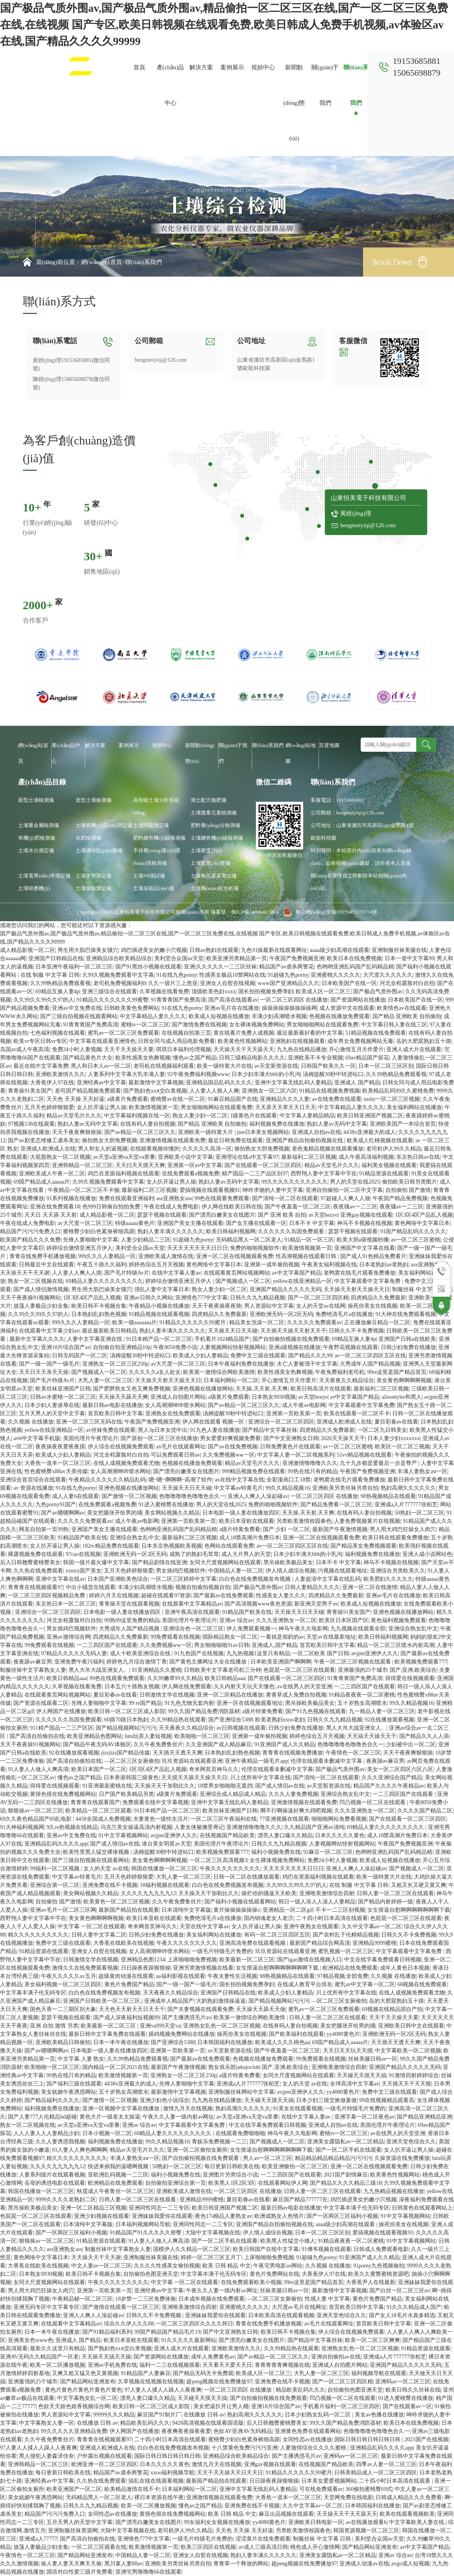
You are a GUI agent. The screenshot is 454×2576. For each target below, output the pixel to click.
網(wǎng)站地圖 (300, 753)
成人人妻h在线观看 (75, 1496)
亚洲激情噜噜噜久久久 (309, 1463)
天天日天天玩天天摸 (347, 2051)
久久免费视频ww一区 (228, 1455)
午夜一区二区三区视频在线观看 (353, 1662)
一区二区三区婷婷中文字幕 (183, 1579)
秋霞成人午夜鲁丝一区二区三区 (115, 2191)
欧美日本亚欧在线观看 (246, 1521)
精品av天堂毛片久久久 (73, 1116)
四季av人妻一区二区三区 (386, 2464)
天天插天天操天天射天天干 (293, 1331)
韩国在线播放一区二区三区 (164, 1869)
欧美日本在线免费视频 (354, 958)
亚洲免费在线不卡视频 (109, 1885)
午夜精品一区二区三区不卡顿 (83, 1190)
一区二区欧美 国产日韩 (320, 1653)
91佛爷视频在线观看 (326, 2249)
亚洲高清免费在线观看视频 (253, 1943)
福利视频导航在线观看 (378, 2373)
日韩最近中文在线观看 (46, 1265)
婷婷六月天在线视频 (114, 1595)
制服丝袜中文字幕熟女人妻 (33, 1670)
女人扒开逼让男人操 (101, 1107)
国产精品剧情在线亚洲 (159, 1562)
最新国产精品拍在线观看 (128, 1910)
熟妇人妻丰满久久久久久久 (170, 1231)
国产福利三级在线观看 (74, 2084)
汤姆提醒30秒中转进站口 (333, 1074)
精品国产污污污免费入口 (30, 1231)
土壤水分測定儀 (36, 850)
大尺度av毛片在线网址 (299, 2307)
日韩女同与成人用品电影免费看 (176, 1041)
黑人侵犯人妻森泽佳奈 (46, 2456)
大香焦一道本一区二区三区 (57, 1463)
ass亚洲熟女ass (174, 1198)
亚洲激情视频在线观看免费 (172, 1140)
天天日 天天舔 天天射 (50, 1215)
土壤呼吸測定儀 (151, 825)
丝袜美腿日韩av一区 (372, 2059)
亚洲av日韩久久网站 (148, 1298)
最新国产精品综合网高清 (319, 1943)
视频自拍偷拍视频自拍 (202, 1587)
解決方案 (201, 67)
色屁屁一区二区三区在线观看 (299, 1670)
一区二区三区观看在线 (98, 2547)
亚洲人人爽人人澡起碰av (258, 1496)
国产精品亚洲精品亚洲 (424, 2117)
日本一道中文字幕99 (409, 958)
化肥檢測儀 (88, 838)
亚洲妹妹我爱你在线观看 (162, 2216)
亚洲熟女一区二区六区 (269, 1091)
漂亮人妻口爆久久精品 (285, 1835)
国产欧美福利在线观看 (296, 2034)
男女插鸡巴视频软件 (181, 1571)
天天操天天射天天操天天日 (357, 1289)
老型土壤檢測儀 (93, 800)
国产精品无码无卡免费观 (203, 2373)
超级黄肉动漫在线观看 (126, 1976)
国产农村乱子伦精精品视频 (346, 1935)
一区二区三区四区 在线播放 (294, 1000)
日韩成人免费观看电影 (381, 2249)
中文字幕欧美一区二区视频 (408, 2051)
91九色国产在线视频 (199, 1653)
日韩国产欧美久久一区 (328, 1066)
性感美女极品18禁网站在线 (232, 975)
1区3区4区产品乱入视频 (424, 1215)
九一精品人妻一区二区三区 (382, 1711)
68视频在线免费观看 (422, 1984)
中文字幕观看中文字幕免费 (368, 1281)
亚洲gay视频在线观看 (366, 1215)
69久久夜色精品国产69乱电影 (36, 1819)
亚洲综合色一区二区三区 (193, 1629)
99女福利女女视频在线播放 (217, 2522)
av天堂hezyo (323, 1215)
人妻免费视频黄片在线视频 (367, 1521)
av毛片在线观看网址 (181, 1447)
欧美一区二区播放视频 (57, 2365)
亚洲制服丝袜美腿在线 (399, 950)
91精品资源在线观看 (384, 1173)
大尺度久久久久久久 (388, 975)
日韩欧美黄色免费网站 (131, 1008)
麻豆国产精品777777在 (300, 2199)
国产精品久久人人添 (424, 1736)
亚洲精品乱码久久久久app (55, 1844)
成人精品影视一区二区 (27, 950)
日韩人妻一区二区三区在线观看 (395, 1893)
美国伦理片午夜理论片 (90, 1438)
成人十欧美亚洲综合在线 (141, 1653)
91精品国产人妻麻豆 (145, 2373)
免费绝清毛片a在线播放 (344, 1314)
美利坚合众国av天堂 (179, 958)
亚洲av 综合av (236, 1620)
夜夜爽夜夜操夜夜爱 (186, 2431)
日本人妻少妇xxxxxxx (393, 1438)
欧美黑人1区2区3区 (231, 2183)
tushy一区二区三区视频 (392, 1099)
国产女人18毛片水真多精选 (402, 2315)
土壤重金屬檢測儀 (38, 825)
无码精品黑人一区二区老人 (249, 1240)
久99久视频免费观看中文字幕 (118, 975)
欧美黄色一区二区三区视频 (116, 1902)
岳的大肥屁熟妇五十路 (423, 1041)
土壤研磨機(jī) (34, 888)
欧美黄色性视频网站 (242, 1041)
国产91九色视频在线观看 (315, 1711)
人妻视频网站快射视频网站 (233, 1347)
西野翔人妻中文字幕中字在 (324, 1173)
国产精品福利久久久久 (52, 2100)
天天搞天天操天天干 (372, 1736)
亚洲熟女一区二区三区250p (115, 1364)
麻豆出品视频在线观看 (286, 2514)
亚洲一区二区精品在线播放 (230, 1695)
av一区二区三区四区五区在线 (370, 1356)
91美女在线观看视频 (297, 2108)
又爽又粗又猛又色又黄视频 (85, 2373)
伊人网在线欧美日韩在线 (232, 1207)
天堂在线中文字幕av (204, 1926)
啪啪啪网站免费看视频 (339, 1819)
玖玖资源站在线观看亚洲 (192, 1761)
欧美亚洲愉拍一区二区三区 (295, 2166)
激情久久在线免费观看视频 (85, 1968)
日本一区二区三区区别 (385, 1066)
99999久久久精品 (114, 2415)
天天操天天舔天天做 (260, 2009)
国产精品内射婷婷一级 (385, 1902)
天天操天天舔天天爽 (123, 1397)
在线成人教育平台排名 (304, 1984)
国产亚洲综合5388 (230, 1720)
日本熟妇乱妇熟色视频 (98, 1314)
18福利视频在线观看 (164, 1885)
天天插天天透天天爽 (177, 1753)
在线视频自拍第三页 (186, 1033)
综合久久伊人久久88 (129, 2324)
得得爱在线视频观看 (410, 1678)
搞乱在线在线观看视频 (155, 2481)
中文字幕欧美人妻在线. (417, 2522)
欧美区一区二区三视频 (402, 1447)
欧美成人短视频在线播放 (219, 1016)
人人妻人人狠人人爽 (214, 1091)
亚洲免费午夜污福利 (79, 1662)
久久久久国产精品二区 (424, 1811)
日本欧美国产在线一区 (349, 983)
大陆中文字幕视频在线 (212, 2233)
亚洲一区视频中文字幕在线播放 (121, 2108)
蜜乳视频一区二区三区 (345, 1951)
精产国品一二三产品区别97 (255, 1173)
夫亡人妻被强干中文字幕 (307, 1364)
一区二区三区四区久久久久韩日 (194, 2324)
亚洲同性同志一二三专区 (159, 2208)
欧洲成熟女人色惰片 (279, 2216)
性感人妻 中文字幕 (327, 2299)
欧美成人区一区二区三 (323, 991)
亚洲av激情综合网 (68, 1637)
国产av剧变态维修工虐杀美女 (43, 1140)
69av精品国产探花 (367, 1058)
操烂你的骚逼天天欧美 (268, 1893)
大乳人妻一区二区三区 (105, 1380)
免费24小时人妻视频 (77, 1049)
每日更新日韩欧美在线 (231, 2166)
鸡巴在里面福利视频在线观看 (123, 1173)
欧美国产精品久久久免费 (30, 1240)
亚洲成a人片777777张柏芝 (405, 1504)
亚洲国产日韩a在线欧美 (407, 1339)
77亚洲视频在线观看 (284, 1819)
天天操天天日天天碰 (233, 1331)
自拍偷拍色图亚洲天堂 (150, 2274)
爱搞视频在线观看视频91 (210, 1190)
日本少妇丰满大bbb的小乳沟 (266, 1074)
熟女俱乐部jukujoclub (233, 2067)
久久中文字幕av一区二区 (371, 1926)
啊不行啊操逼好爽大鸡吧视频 (296, 1811)
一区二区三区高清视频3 (218, 1860)
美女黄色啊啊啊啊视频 (404, 1380)
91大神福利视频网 (22, 1827)
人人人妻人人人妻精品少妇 (46, 2133)
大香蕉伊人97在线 (52, 1082)
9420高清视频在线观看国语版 (208, 2423)
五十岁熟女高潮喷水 (362, 1703)
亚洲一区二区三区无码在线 (89, 1422)
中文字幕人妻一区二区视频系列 (295, 1455)
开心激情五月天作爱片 (356, 1049)
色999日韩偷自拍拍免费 (112, 1207)
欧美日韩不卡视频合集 (98, 1306)
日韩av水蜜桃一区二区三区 (63, 1397)
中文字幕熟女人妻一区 (46, 2423)
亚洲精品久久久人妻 (284, 1099)
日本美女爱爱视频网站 (328, 2481)
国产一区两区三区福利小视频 (342, 2216)
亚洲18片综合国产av (65, 1347)
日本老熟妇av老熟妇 (383, 1265)
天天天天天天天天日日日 (197, 1248)
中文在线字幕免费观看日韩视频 (382, 1960)
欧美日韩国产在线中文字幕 (266, 2249)
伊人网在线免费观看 (186, 1686)
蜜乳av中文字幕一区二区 (365, 1984)
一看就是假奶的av (282, 1637)
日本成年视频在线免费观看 (211, 2299)
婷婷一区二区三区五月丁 (211, 2257)
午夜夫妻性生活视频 (232, 1976)
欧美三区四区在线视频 (208, 2547)
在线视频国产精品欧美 (227, 1835)
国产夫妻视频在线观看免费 (200, 2009)
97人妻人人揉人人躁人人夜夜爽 (163, 2390)
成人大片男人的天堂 (246, 1554)
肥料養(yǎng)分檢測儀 (215, 825)
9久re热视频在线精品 (72, 1827)
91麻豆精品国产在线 (233, 1099)
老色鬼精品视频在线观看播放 (327, 1149)
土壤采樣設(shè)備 (153, 888)
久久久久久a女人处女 (155, 1372)
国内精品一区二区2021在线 (115, 2067)
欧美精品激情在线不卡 (131, 2489)
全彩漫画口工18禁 (289, 1480)
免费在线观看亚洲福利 (126, 1198)
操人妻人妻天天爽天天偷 (71, 2564)
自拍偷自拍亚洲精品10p (122, 1347)
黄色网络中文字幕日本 (422, 1223)
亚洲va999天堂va (160, 2026)
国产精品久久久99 (310, 1356)
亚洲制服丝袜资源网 (73, 2530)
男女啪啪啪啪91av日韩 (221, 1645)
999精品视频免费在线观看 (253, 1471)
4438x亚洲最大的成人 (369, 1132)
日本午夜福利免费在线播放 (241, 1364)
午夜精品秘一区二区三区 (82, 2299)
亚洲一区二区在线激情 (369, 1587)
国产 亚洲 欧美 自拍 (282, 1215)
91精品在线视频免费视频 (329, 1091)
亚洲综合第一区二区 (55, 1885)
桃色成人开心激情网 (315, 2547)
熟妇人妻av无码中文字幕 (87, 1124)
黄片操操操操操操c (236, 1910)
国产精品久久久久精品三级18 (346, 2183)
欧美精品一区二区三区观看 (98, 1811)
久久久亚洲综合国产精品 (391, 1778)
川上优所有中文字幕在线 (260, 1778)
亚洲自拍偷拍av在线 (335, 2357)
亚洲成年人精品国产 (169, 2001)
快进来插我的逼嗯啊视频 (119, 2166)
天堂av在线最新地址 (331, 1637)
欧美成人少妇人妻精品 (200, 1356)
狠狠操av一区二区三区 (35, 1811)
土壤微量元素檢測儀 (214, 813)
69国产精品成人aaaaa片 (41, 1182)
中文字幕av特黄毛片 (238, 1488)
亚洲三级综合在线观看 (109, 991)
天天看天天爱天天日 (227, 2365)
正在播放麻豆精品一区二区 (377, 1322)
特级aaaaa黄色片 (135, 1223)
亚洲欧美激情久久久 (60, 1074)
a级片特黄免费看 (239, 1529)
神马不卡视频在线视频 (364, 1223)
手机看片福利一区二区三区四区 (341, 2406)
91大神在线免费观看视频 (405, 1314)
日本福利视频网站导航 (142, 2224)
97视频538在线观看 (31, 1124)
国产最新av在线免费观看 (223, 1595)
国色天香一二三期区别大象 (63, 2009)
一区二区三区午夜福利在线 (224, 1819)
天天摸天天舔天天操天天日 (194, 1778)
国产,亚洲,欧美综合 (413, 1670)
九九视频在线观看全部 (357, 1629)
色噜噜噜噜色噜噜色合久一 (192, 1496)
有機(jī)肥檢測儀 (36, 838)
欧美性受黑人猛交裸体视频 (97, 1852)
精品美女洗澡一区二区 (256, 1322)
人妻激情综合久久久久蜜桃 (314, 2448)
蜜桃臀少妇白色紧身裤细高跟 (99, 1231)
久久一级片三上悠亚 (173, 983)
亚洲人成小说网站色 (427, 1554)
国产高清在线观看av (233, 1000)
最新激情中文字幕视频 (155, 1082)
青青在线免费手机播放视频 (42, 1256)
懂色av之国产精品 (195, 1058)
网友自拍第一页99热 (44, 1529)
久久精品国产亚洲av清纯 (314, 1827)
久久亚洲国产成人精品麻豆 (218, 1744)
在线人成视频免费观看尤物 (126, 1463)
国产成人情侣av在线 (279, 1786)
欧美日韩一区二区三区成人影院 (126, 1711)
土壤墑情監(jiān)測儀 (99, 850)
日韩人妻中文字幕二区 (98, 1935)
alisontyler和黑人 (402, 1397)
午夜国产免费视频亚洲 (296, 958)
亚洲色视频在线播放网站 (202, 1389)
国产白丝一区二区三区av (399, 2290)
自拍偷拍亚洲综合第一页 (175, 2183)
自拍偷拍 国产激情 (408, 1190)
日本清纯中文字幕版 (186, 1910)
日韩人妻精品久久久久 (312, 1587)
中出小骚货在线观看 (90, 1587)
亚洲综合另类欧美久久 (397, 1571)
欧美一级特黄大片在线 (224, 1066)
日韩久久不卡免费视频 (356, 1331)
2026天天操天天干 (343, 1438)
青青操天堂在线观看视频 (129, 1604)
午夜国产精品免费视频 (400, 1198)
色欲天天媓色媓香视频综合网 (74, 2406)
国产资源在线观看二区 (41, 1703)
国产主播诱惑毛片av (186, 2017)
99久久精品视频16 (287, 1488)
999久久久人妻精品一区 (107, 1256)
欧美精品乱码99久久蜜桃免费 (398, 1091)
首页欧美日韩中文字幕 (115, 1413)
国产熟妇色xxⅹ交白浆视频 (155, 1091)
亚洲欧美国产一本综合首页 (403, 1124)
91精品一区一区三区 (309, 1240)
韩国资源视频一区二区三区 (366, 2530)
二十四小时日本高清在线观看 (332, 1918)
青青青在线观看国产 (95, 1802)
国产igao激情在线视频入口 (309, 1960)
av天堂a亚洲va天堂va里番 (124, 1157)
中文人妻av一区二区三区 (101, 2266)
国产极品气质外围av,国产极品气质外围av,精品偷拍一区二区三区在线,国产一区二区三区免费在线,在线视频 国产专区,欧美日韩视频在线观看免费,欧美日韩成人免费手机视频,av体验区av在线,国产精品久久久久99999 (224, 24)
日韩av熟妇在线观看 (214, 950)
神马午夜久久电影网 (303, 1629)
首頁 (139, 67)
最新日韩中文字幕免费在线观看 (107, 2034)
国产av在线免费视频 (232, 1447)
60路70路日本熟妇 (126, 1720)
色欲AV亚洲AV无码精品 (242, 2431)
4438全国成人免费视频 (103, 1819)
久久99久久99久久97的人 (43, 1000)
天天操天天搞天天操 (106, 2357)
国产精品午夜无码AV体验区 (97, 1744)
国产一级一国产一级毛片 (49, 1364)
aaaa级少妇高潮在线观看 (339, 950)
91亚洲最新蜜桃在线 (107, 1786)
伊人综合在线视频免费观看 (121, 1447)
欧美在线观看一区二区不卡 (357, 1413)
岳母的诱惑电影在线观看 (54, 2183)
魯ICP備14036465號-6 (255, 912)
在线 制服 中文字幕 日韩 (50, 975)
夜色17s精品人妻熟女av (223, 2216)
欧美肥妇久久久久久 (388, 1579)
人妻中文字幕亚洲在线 (95, 1339)
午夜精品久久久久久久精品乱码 (107, 1480)
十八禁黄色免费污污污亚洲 (244, 2448)
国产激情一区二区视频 (129, 1496)
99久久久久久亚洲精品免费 (74, 2431)
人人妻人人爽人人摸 (77, 1273)
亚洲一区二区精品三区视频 (93, 2208)
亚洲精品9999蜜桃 (374, 1943)
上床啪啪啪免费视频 (192, 1960)
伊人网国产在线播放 (61, 1711)
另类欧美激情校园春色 (304, 1521)
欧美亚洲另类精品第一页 (236, 958)
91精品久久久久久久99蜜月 (193, 1322)
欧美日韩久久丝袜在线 (413, 2390)
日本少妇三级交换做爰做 (326, 2100)
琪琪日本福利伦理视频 (183, 1049)
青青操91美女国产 (30, 1091)
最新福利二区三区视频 (308, 1157)
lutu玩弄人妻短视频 (148, 1736)
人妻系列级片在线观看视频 (52, 2175)
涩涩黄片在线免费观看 (263, 2539)
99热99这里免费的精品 (131, 1620)
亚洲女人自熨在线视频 (227, 983)
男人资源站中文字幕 (269, 1306)
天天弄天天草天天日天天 (285, 1107)
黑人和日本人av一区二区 (101, 1066)
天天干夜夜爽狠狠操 (77, 1132)
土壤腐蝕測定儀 (93, 888)
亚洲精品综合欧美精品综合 (119, 958)
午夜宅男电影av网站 (277, 2266)
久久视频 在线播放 (31, 1422)
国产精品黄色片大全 (88, 1058)
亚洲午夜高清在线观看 (192, 1612)
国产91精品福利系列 (107, 2332)
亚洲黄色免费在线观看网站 (308, 2431)
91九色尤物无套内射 (189, 1703)
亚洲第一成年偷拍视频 (271, 1265)
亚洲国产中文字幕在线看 (364, 1248)
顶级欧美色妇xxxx (213, 991)
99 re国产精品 (145, 1703)
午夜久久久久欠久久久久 (230, 1869)
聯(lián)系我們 (356, 85)
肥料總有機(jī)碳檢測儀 (159, 838)
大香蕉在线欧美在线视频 (123, 1943)
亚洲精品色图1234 (143, 1960)
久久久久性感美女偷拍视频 (167, 2266)
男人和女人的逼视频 (103, 1149)
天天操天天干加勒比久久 (164, 1786)
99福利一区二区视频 (55, 1869)
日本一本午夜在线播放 (120, 2042)
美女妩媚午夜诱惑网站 (68, 2092)
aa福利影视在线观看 (180, 1976)
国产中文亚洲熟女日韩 (291, 1438)
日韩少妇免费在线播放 (408, 1347)
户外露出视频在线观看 (104, 2456)
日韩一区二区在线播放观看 (246, 1877)
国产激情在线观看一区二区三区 (120, 2307)
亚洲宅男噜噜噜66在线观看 (148, 2572)
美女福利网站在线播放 (414, 1107)
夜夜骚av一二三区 (355, 1207)
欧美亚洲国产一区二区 (74, 2489)
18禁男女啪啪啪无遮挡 (224, 1786)
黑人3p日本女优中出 (162, 1430)
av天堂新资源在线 (276, 1066)
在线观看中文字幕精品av (192, 1604)
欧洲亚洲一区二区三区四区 (104, 2464)
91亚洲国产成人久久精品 (284, 1744)
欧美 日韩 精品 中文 (226, 2266)
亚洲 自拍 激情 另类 (54, 2026)
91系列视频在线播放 (71, 1198)
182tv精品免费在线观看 (110, 1546)
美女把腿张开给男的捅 (114, 1513)
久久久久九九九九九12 (148, 1893)
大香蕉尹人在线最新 (370, 2282)
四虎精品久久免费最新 (378, 1298)
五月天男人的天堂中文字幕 (52, 1413)
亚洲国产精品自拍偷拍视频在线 (305, 1140)
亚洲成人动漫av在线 (364, 2564)
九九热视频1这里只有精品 (258, 1653)
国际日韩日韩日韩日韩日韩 (368, 2439)
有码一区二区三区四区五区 (277, 1935)
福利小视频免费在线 (276, 1852)
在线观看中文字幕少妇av (49, 1331)
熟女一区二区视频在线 (35, 1281)
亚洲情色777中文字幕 (201, 1298)
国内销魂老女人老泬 (268, 1918)
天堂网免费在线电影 (348, 2497)
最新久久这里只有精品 (57, 2348)
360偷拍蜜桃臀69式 (368, 2489)
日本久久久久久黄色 (340, 1835)
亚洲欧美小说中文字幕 (185, 1157)
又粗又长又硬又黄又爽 (418, 1885)
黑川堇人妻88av (123, 2564)
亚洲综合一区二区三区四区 (281, 1422)
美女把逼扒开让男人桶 (220, 2406)
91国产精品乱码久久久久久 (413, 1231)
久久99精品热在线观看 (178, 1720)
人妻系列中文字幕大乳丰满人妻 (126, 1074)
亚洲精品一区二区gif (288, 1910)
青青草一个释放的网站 (241, 2564)
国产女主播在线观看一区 (256, 1223)
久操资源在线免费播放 (402, 2158)
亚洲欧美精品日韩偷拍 (63, 2042)
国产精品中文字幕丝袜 (269, 1430)
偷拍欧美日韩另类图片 (409, 1182)
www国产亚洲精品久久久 (288, 983)
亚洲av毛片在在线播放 (231, 1008)
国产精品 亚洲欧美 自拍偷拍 (406, 1016)
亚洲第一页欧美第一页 (293, 1413)
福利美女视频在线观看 (389, 1165)
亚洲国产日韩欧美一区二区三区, (102, 2001)
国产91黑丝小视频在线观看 (148, 967)
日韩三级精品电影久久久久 (252, 1058)
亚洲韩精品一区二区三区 (82, 1165)
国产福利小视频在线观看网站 (240, 1902)
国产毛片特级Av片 (126, 1273)
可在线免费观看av (321, 2489)
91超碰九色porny (288, 975)
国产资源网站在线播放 (357, 1000)
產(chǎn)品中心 (170, 85)
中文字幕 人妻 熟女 (80, 2059)
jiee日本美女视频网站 (263, 1132)
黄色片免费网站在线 (274, 2274)
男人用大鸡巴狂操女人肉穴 (403, 1529)
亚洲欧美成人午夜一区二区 (52, 1173)
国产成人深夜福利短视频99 (126, 2017)
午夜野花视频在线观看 (350, 1347)
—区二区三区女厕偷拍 (131, 1761)
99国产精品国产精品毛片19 (167, 2332)
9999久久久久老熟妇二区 (65, 2199)
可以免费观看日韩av (175, 1455)
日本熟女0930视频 (274, 1397)
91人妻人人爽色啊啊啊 (79, 2150)
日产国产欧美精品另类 (126, 1794)
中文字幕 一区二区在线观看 (91, 1926)
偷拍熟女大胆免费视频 (109, 1140)
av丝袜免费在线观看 (110, 1430)
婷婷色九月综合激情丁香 (136, 1662)
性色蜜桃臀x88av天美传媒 (55, 1471)
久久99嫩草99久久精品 (174, 1678)
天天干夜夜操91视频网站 (30, 1298)
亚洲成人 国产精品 (357, 1082)
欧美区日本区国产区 (344, 1620)
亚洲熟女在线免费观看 (172, 1413)
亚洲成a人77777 (38, 2539)
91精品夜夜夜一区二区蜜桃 (362, 1695)
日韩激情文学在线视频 (167, 1695)
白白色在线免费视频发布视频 (255, 1579)
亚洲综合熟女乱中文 (134, 1538)
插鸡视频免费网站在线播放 (181, 2034)
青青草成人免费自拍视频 (296, 1695)
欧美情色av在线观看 (401, 1008)
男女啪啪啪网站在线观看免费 (322, 1025)
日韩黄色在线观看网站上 (422, 2208)
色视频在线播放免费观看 (339, 1016)
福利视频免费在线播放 (276, 1124)
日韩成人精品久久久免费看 (409, 2497)
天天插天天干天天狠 (406, 2084)
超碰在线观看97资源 (166, 1595)
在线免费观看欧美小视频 (251, 2282)
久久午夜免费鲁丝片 (158, 1744)
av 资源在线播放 (33, 1488)
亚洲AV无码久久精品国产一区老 (39, 2357)
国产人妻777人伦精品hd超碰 (42, 2117)
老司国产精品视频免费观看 (88, 1091)
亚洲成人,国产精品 (274, 1645)
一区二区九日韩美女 (382, 1430)
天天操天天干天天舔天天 (243, 1049)
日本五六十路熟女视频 (131, 1686)
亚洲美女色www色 (30, 2340)
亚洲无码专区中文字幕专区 (46, 2307)
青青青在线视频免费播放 (292, 1753)
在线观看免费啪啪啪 (240, 2133)
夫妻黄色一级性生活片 (160, 1819)
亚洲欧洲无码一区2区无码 (281, 1314)
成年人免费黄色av (213, 2357)
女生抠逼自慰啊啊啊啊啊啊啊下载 (408, 1910)
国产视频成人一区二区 (243, 1281)
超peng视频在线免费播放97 (219, 2382)
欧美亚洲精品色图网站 (94, 1736)
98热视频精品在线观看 (388, 1496)
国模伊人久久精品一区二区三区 (191, 2249)
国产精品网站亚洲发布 (87, 2382)
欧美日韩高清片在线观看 (321, 1389)
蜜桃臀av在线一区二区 (177, 1099)
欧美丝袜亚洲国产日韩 (63, 1389)
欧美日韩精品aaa (66, 1678)
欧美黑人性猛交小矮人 (287, 2241)
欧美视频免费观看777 (421, 1662)
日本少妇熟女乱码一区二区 (318, 2415)
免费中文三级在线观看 (257, 1356)
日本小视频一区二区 (107, 2133)
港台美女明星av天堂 (166, 1844)
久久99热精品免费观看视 (60, 983)
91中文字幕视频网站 (123, 1835)
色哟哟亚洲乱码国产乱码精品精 (355, 967)
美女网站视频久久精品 (172, 1513)
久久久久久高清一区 (207, 1149)
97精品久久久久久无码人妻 (74, 1653)
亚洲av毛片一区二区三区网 (63, 1910)
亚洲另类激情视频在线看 (203, 1968)
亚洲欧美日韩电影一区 (315, 2522)
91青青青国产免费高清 (178, 1000)
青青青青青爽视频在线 (282, 2365)
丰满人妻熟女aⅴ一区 (422, 1471)
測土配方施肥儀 (208, 800)
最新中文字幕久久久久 (37, 1339)
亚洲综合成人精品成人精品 (233, 1794)
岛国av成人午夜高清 (24, 1049)
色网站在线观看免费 (229, 1546)
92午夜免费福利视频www (198, 1074)
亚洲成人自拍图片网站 (178, 1397)
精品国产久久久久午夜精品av (388, 1786)
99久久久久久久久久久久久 (294, 1182)
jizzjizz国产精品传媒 (125, 1753)
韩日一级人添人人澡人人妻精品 (317, 1902)
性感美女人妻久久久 (281, 1595)
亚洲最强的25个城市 (362, 1670)
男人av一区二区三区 (267, 2158)
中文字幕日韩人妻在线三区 (394, 1025)
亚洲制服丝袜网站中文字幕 (241, 2092)
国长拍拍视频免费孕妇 (265, 991)
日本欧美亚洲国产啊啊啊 (280, 1662)
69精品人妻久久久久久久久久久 (104, 1281)
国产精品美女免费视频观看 (363, 1546)
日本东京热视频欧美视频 (171, 1546)
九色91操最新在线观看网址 (274, 950)
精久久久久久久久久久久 (38, 1935)
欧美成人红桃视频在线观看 (380, 1140)
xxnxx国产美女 (84, 1571)
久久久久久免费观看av (314, 1322)
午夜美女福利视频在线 (329, 1265)
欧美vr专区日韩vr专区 (40, 1041)
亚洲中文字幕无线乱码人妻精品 (293, 1082)
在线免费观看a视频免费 (190, 1173)
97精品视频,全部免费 (343, 1976)
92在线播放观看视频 (389, 1720)
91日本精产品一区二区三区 (159, 1339)
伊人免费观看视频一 (251, 1629)
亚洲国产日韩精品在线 (55, 958)
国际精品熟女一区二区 (230, 1637)
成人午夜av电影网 (304, 1405)
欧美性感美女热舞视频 (142, 1058)
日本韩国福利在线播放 (224, 2042)
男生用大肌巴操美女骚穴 (87, 950)
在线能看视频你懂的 (155, 1149)
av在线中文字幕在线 (239, 1480)
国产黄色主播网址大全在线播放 (208, 1662)
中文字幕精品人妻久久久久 (153, 1016)
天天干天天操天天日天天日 (230, 2473)
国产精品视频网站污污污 (126, 1728)
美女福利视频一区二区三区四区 (63, 1984)
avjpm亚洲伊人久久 (374, 1653)
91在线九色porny (176, 975)
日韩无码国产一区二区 (79, 1356)
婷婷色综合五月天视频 (156, 1265)
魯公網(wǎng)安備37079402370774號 (328, 912)
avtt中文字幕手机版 (36, 1438)
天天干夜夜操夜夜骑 (216, 1306)
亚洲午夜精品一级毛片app (256, 1761)
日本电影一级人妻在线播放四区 (241, 1513)
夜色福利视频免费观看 (398, 1620)
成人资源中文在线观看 (346, 1008)
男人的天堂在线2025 (355, 1182)
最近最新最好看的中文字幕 (310, 1033)
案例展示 (232, 67)
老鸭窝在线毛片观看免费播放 (359, 1273)
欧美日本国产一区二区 (98, 1769)
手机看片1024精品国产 (222, 1339)
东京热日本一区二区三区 (65, 1604)
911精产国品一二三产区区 (61, 1728)
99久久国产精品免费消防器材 (204, 1711)
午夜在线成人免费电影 (171, 1207)
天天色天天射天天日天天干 (132, 2009)
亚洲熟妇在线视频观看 (297, 1041)
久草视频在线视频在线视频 (151, 2382)
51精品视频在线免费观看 (375, 1033)
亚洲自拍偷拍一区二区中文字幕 (344, 1190)
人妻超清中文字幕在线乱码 (328, 1579)
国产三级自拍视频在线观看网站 (78, 1016)
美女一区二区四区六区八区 (400, 1769)
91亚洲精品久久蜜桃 (157, 1670)
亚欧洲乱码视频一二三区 (118, 2175)
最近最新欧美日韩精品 (109, 1331)
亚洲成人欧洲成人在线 (48, 1149)
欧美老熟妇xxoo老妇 (280, 1720)
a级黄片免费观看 (127, 1099)
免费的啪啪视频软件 (255, 1248)
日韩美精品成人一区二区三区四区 (375, 2473)
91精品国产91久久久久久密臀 (146, 2233)
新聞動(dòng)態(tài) (294, 102)
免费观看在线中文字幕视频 (155, 1802)
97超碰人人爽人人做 (345, 1198)
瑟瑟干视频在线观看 (162, 1215)
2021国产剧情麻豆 (346, 2175)
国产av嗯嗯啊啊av (62, 1513)
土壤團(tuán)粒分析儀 (215, 888)
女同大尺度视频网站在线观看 (225, 1562)
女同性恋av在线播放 (307, 2439)
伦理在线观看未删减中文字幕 (327, 1761)
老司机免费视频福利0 (119, 983)
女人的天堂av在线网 (320, 1306)
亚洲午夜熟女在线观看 (311, 1926)
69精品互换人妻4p (57, 991)
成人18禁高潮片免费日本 (249, 1538)
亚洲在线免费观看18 (55, 1207)
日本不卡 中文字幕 (312, 1223)
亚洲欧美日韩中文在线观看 (411, 2026)
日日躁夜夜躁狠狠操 (145, 1968)
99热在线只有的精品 (312, 1471)
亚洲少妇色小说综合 (164, 2100)
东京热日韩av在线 (418, 1157)
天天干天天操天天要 (129, 1049)
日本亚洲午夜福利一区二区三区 (74, 967)
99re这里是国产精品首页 (396, 1372)
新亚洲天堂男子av (316, 1604)
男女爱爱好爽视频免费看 (230, 1438)
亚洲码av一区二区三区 (402, 2382)
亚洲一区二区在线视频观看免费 (234, 1256)
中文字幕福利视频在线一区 (137, 1116)
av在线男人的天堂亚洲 (304, 1686)
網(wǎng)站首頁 (101, 262)
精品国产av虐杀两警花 (286, 967)
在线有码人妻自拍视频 (147, 1124)
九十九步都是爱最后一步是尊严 (379, 1463)
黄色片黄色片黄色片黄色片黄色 (83, 2390)
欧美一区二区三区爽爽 (372, 2340)
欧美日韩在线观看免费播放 (395, 1538)
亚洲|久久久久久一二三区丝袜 (220, 967)
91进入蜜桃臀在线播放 (166, 1504)
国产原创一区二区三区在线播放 (159, 1438)
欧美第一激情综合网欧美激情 (219, 1372)
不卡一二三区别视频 (340, 1910)
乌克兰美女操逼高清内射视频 (136, 1827)
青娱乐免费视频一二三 (219, 2142)
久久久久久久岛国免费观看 (292, 1231)
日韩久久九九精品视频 (257, 1298)
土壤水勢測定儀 (93, 876)
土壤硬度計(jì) (206, 850)
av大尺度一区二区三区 (84, 1223)
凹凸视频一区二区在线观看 (373, 1802)
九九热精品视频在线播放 (393, 2191)
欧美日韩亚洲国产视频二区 (370, 1116)
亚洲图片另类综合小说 (230, 2175)
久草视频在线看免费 (164, 991)
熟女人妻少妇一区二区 (200, 1116)
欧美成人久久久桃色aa (282, 2042)
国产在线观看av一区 (407, 2406)
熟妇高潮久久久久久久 (408, 1488)
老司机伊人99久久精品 (393, 1149)
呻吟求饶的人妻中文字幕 (273, 1190)
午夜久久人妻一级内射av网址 (178, 2117)
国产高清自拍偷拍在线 (37, 1736)
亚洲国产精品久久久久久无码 (285, 1289)
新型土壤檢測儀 (36, 800)
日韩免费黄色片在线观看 (290, 1447)
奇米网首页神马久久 (214, 1769)
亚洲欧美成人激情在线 (165, 1256)
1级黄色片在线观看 (253, 1116)
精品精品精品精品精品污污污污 (333, 2158)
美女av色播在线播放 (379, 2415)
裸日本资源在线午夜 (159, 2497)
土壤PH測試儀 (149, 876)
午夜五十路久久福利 (101, 1265)
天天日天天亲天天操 (44, 1372)
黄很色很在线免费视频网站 (63, 1794)
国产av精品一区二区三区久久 (140, 1132)
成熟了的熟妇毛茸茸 (194, 1554)
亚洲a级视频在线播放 (295, 1347)
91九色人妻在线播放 (215, 1430)
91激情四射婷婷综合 (414, 2075)
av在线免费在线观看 (336, 1099)
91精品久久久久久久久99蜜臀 (112, 1000)
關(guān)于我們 (325, 85)
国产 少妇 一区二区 (286, 1529)
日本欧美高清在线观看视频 (281, 2315)
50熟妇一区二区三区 (419, 1513)
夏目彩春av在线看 (396, 1422)
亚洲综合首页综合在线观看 (33, 1480)
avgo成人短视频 (410, 2564)
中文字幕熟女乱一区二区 (87, 2398)
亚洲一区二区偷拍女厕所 (197, 2150)
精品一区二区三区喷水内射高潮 (395, 1645)
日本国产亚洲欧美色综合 (117, 1579)
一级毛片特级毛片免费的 (222, 1951)
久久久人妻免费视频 (293, 1794)
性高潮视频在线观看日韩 (307, 1256)
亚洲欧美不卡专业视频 (315, 1058)
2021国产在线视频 (426, 2439)
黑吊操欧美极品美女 (288, 1562)
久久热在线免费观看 (38, 1571)
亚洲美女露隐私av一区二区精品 (345, 2142)
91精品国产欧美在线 (82, 1538)
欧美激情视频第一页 (153, 1107)
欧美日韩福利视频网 (231, 1231)
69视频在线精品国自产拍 (392, 2009)
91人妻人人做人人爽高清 (38, 1769)
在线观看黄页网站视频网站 (237, 1273)
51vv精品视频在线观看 (364, 1455)
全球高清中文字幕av (354, 2084)
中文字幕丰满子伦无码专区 (33, 1993)
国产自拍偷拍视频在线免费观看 (291, 1339)
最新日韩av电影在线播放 (112, 1405)
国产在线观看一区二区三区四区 (263, 1165)
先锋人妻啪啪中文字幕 (90, 1240)
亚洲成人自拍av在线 (316, 1132)
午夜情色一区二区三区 (353, 1753)
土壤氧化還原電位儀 (214, 876)
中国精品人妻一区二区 (235, 1571)
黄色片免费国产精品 (129, 1984)
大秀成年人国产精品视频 (370, 1364)
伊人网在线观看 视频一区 (214, 1422)
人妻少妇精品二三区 (145, 1240)
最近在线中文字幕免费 (41, 1066)
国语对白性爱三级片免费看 (79, 2572)
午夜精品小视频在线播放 (159, 1306)
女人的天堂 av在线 (106, 1869)
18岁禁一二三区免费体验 (145, 2299)
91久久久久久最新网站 (188, 2340)
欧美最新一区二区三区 (246, 1960)
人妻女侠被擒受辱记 (199, 1827)
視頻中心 (263, 67)
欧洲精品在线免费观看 (350, 1968)
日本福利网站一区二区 (231, 1380)
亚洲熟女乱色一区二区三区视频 (221, 2026)
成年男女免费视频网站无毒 (360, 1041)
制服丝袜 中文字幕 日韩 (422, 1289)
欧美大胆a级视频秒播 (363, 1240)
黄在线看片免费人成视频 (243, 1033)
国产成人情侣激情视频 (41, 1289)
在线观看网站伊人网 (283, 2183)
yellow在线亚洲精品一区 (302, 1281)
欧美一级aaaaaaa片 (134, 1322)
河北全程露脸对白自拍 (407, 983)
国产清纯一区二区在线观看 (285, 1198)
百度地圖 (329, 745)
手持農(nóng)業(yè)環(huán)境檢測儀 (157, 857)
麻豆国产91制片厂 (159, 2415)
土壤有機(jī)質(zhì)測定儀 (104, 825)
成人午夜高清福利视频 (366, 1157)
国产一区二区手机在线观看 (348, 2150)
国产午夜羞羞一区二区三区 (298, 1207)
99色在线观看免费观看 (221, 1198)
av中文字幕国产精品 (296, 1273)
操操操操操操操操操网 (289, 1008)
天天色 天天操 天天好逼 (75, 1099)
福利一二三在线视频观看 (169, 2365)
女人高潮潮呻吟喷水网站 (175, 1405)
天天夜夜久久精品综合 (346, 1380)
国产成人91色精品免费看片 (373, 1256)
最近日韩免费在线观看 (235, 1140)
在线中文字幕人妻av (176, 1273)
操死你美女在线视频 (372, 1306)
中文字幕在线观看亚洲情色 (102, 1041)
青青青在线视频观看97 (35, 1587)
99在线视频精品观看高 (386, 2100)
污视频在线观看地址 (342, 1571)
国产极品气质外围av (377, 991)
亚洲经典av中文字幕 (101, 1082)
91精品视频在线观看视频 (159, 1314)
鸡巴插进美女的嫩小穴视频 (154, 950)
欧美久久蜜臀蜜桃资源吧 (378, 2274)
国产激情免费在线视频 (199, 1025)
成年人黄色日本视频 (405, 1968)
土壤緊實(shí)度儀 (211, 863)
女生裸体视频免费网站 (256, 1025)
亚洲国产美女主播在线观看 (190, 1223)
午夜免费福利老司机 (340, 1372)
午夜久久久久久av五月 (68, 1976)
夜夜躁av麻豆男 (32, 1662)
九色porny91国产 (55, 1504)
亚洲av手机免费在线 (112, 2365)
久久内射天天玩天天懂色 (244, 1686)
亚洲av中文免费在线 (76, 1008)
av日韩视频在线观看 (241, 1728)
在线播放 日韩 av (203, 2415)
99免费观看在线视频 (175, 1637)
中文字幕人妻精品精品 (307, 1116)
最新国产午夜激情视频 (339, 1529)
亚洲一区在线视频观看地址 (250, 1703)
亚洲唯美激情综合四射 (326, 1893)
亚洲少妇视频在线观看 (101, 2216)
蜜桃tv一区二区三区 (145, 1025)
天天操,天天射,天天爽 (261, 1389)
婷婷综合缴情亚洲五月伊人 (79, 1248)
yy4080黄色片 (343, 2034)
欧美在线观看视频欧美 (407, 2514)
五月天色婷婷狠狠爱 (49, 1107)
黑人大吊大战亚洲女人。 (99, 1670)
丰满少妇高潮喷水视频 (279, 1016)
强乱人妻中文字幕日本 (161, 1289)
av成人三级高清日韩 (263, 2547)
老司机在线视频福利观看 (163, 1066)
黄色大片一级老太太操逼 (110, 2117)
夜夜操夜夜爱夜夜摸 (60, 1447)
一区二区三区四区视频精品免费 (47, 1595)
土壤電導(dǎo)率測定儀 (44, 876)
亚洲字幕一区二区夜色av (364, 2117)
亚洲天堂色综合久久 (411, 2142)
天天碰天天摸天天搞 (361, 2075)
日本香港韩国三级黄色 (131, 1778)
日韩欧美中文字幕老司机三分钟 (222, 1670)
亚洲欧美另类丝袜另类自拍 (345, 1488)
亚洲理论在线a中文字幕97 (246, 1157)
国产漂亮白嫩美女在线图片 (222, 1215)
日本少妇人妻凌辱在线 (52, 1405)
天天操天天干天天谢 (25, 1273)
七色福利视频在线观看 (57, 1033)
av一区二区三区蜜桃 (415, 1240)
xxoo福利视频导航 (172, 2473)
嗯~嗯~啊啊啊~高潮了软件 (180, 1480)
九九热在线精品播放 (301, 1049)
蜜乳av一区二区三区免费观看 (123, 1033)
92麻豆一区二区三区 (328, 1852)
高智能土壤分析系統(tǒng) (156, 806)
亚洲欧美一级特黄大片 (206, 1132)
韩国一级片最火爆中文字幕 (96, 1562)
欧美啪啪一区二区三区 (202, 1736)
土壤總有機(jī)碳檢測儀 (217, 838)
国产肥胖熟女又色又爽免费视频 (131, 1389)
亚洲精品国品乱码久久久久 (219, 1082)
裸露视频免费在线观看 (35, 1554)
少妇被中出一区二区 (410, 1744)
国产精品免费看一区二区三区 (336, 1504)
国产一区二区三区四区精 (318, 1298)
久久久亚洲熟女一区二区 (286, 1620)
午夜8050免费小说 (175, 1347)
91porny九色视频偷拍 (379, 2266)
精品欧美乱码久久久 (300, 2390)
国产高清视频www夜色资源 (257, 1604)
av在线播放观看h (366, 2522)
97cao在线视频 (83, 1554)
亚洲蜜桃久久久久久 (335, 975)
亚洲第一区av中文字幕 (194, 1165)
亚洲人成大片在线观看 (413, 1049)
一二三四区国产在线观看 (107, 1645)
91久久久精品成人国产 (413, 2307)
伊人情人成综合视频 (290, 1571)
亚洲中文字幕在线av (60, 1579)
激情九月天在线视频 (188, 2108)
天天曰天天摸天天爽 (140, 1165)
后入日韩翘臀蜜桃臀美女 (30, 1562)
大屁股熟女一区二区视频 (60, 1157)
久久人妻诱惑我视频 (60, 2142)
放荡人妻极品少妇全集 (41, 1306)
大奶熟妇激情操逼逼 (221, 2001)
